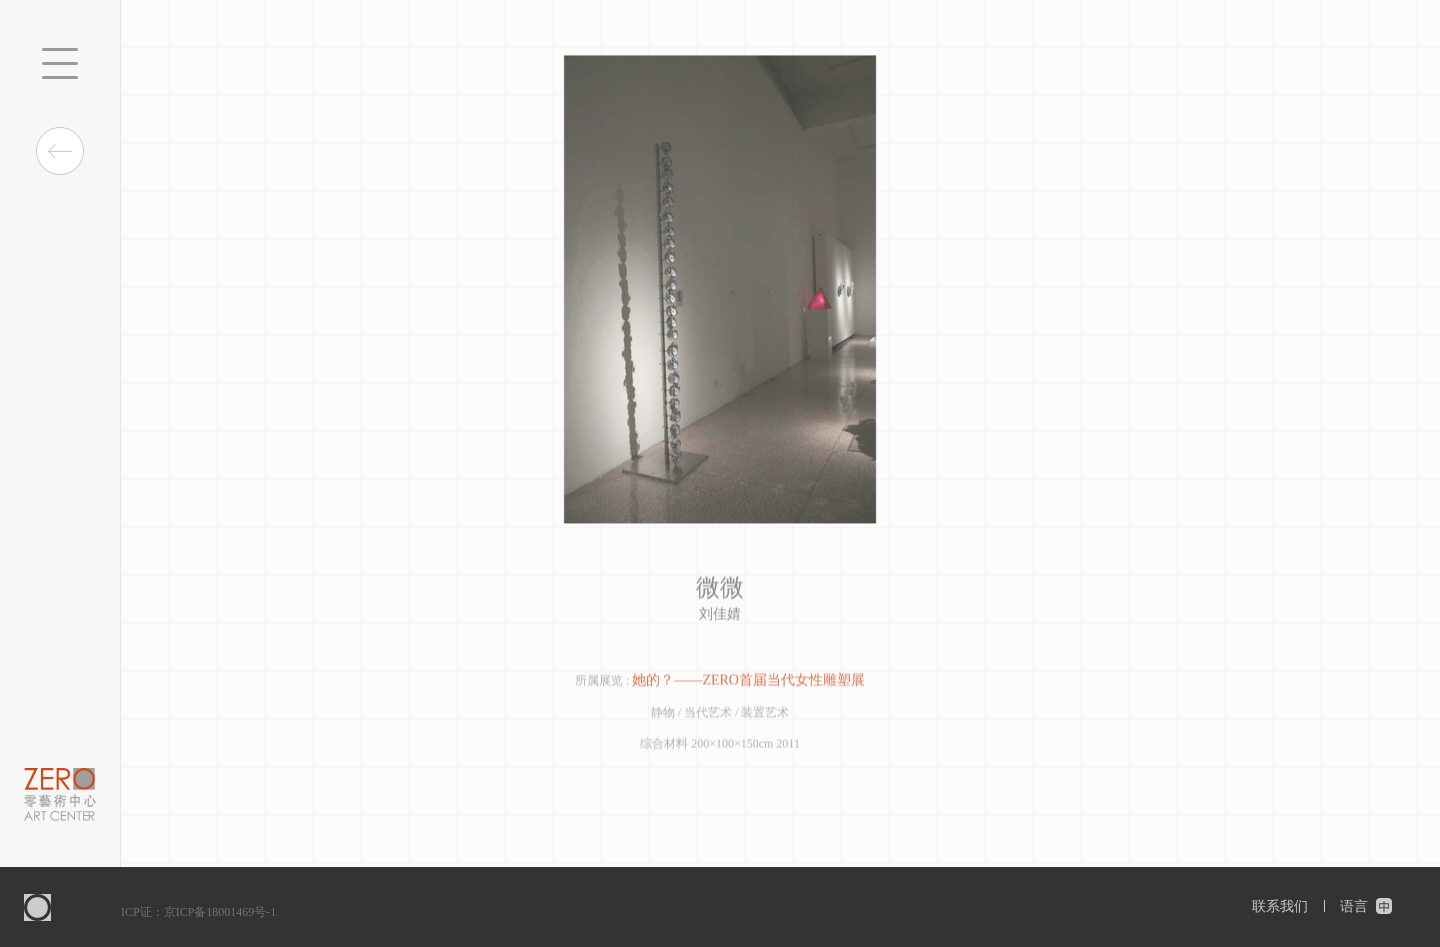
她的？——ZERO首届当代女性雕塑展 (748, 680)
